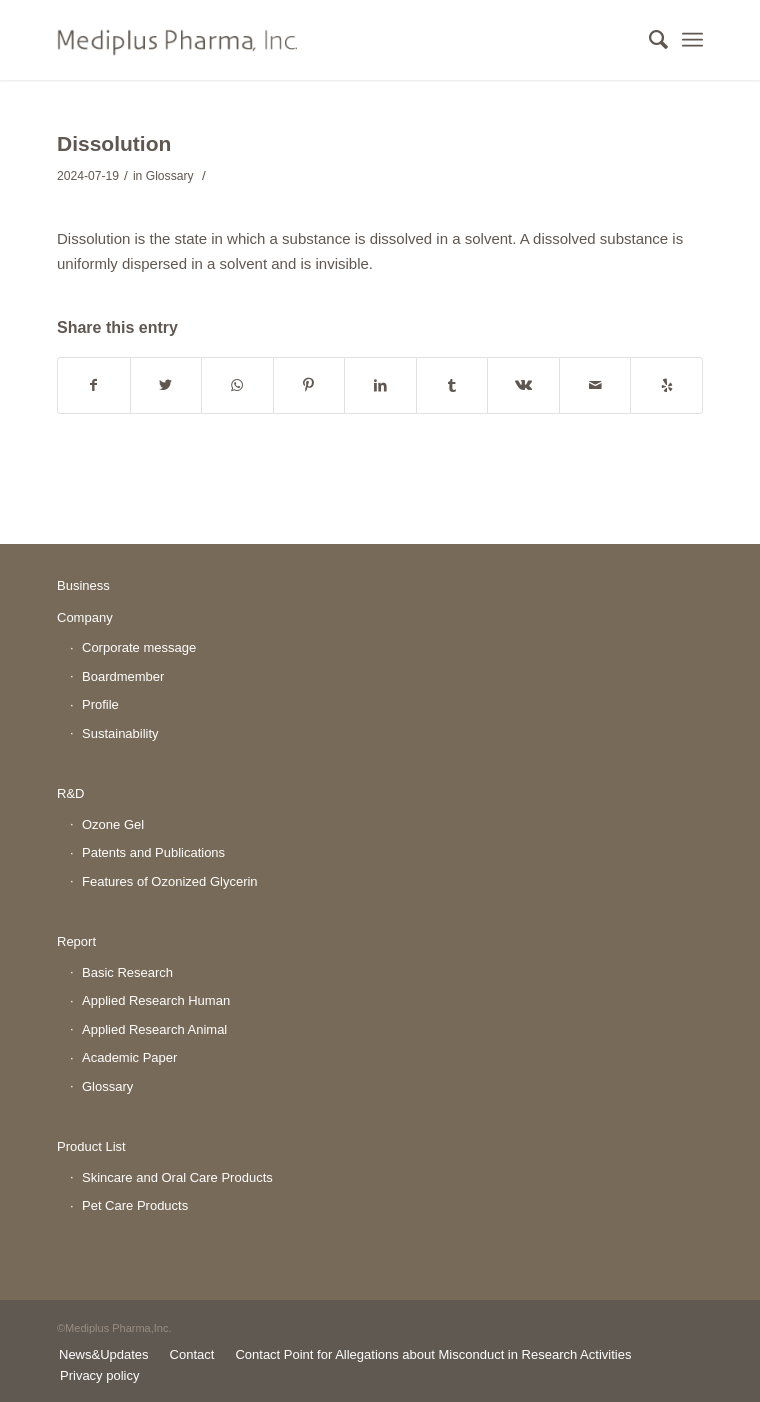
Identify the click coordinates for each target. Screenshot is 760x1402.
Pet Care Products (135, 1205)
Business (83, 585)
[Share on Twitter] (166, 385)
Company (85, 617)
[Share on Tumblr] (452, 385)
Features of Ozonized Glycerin (170, 881)
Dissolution (114, 143)
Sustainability (120, 733)
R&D (70, 793)
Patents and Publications (153, 852)
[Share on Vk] (523, 385)
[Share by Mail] (595, 385)
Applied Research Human (156, 1000)
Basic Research (127, 972)
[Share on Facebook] (94, 385)
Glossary (170, 176)
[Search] (648, 40)
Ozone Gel (113, 824)
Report (76, 941)
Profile (100, 704)
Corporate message (139, 647)
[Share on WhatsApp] (237, 385)
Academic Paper (129, 1057)
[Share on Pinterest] (309, 385)
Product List (91, 1146)
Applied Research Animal (154, 1029)
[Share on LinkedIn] (380, 385)
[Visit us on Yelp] (666, 385)
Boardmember (123, 676)
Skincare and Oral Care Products (177, 1177)
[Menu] (692, 40)
